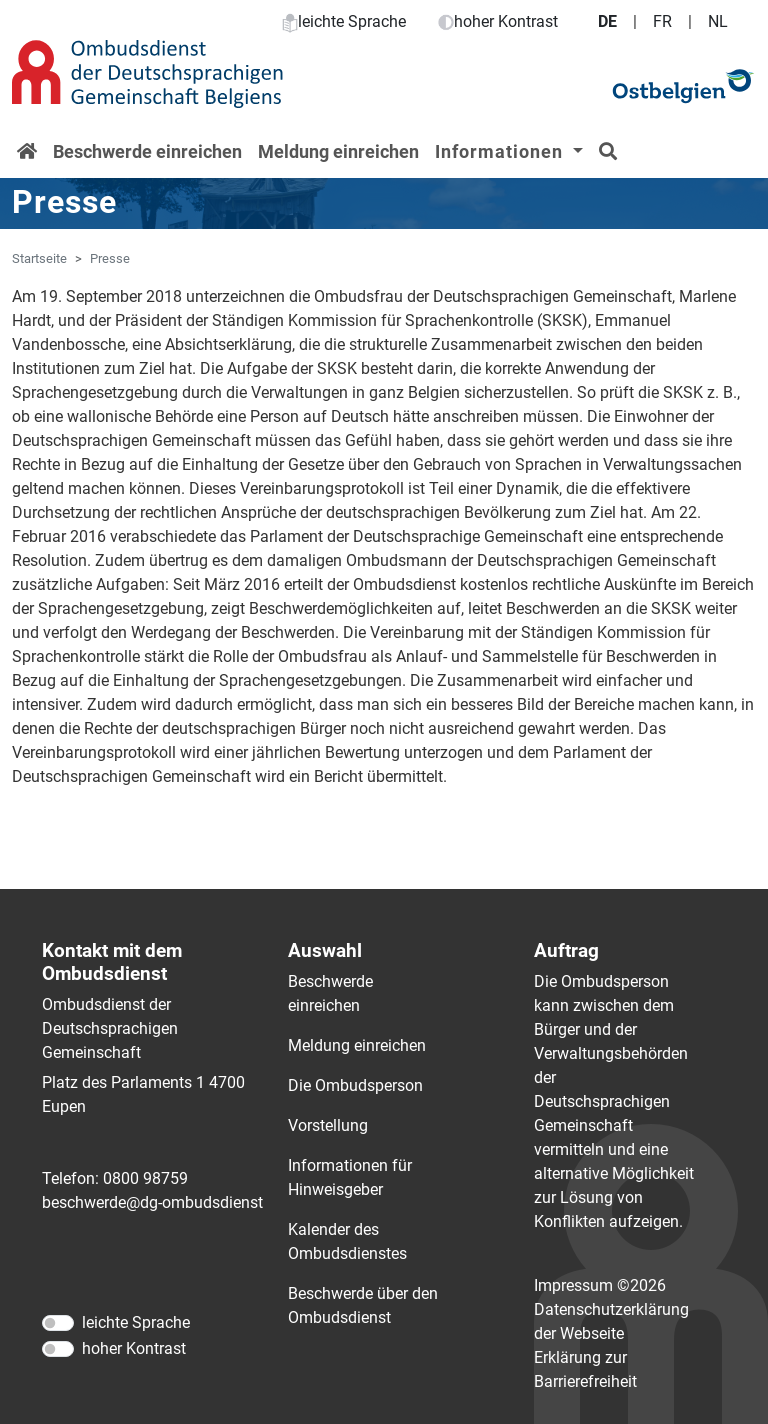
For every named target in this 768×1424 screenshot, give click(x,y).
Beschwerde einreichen (147, 151)
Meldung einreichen (338, 151)
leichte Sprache (344, 21)
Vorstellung (328, 1125)
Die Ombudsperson (355, 1085)
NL (718, 21)
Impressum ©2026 (600, 1285)
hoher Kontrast (498, 21)
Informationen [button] (501, 151)
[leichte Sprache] (58, 1323)
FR (662, 21)
